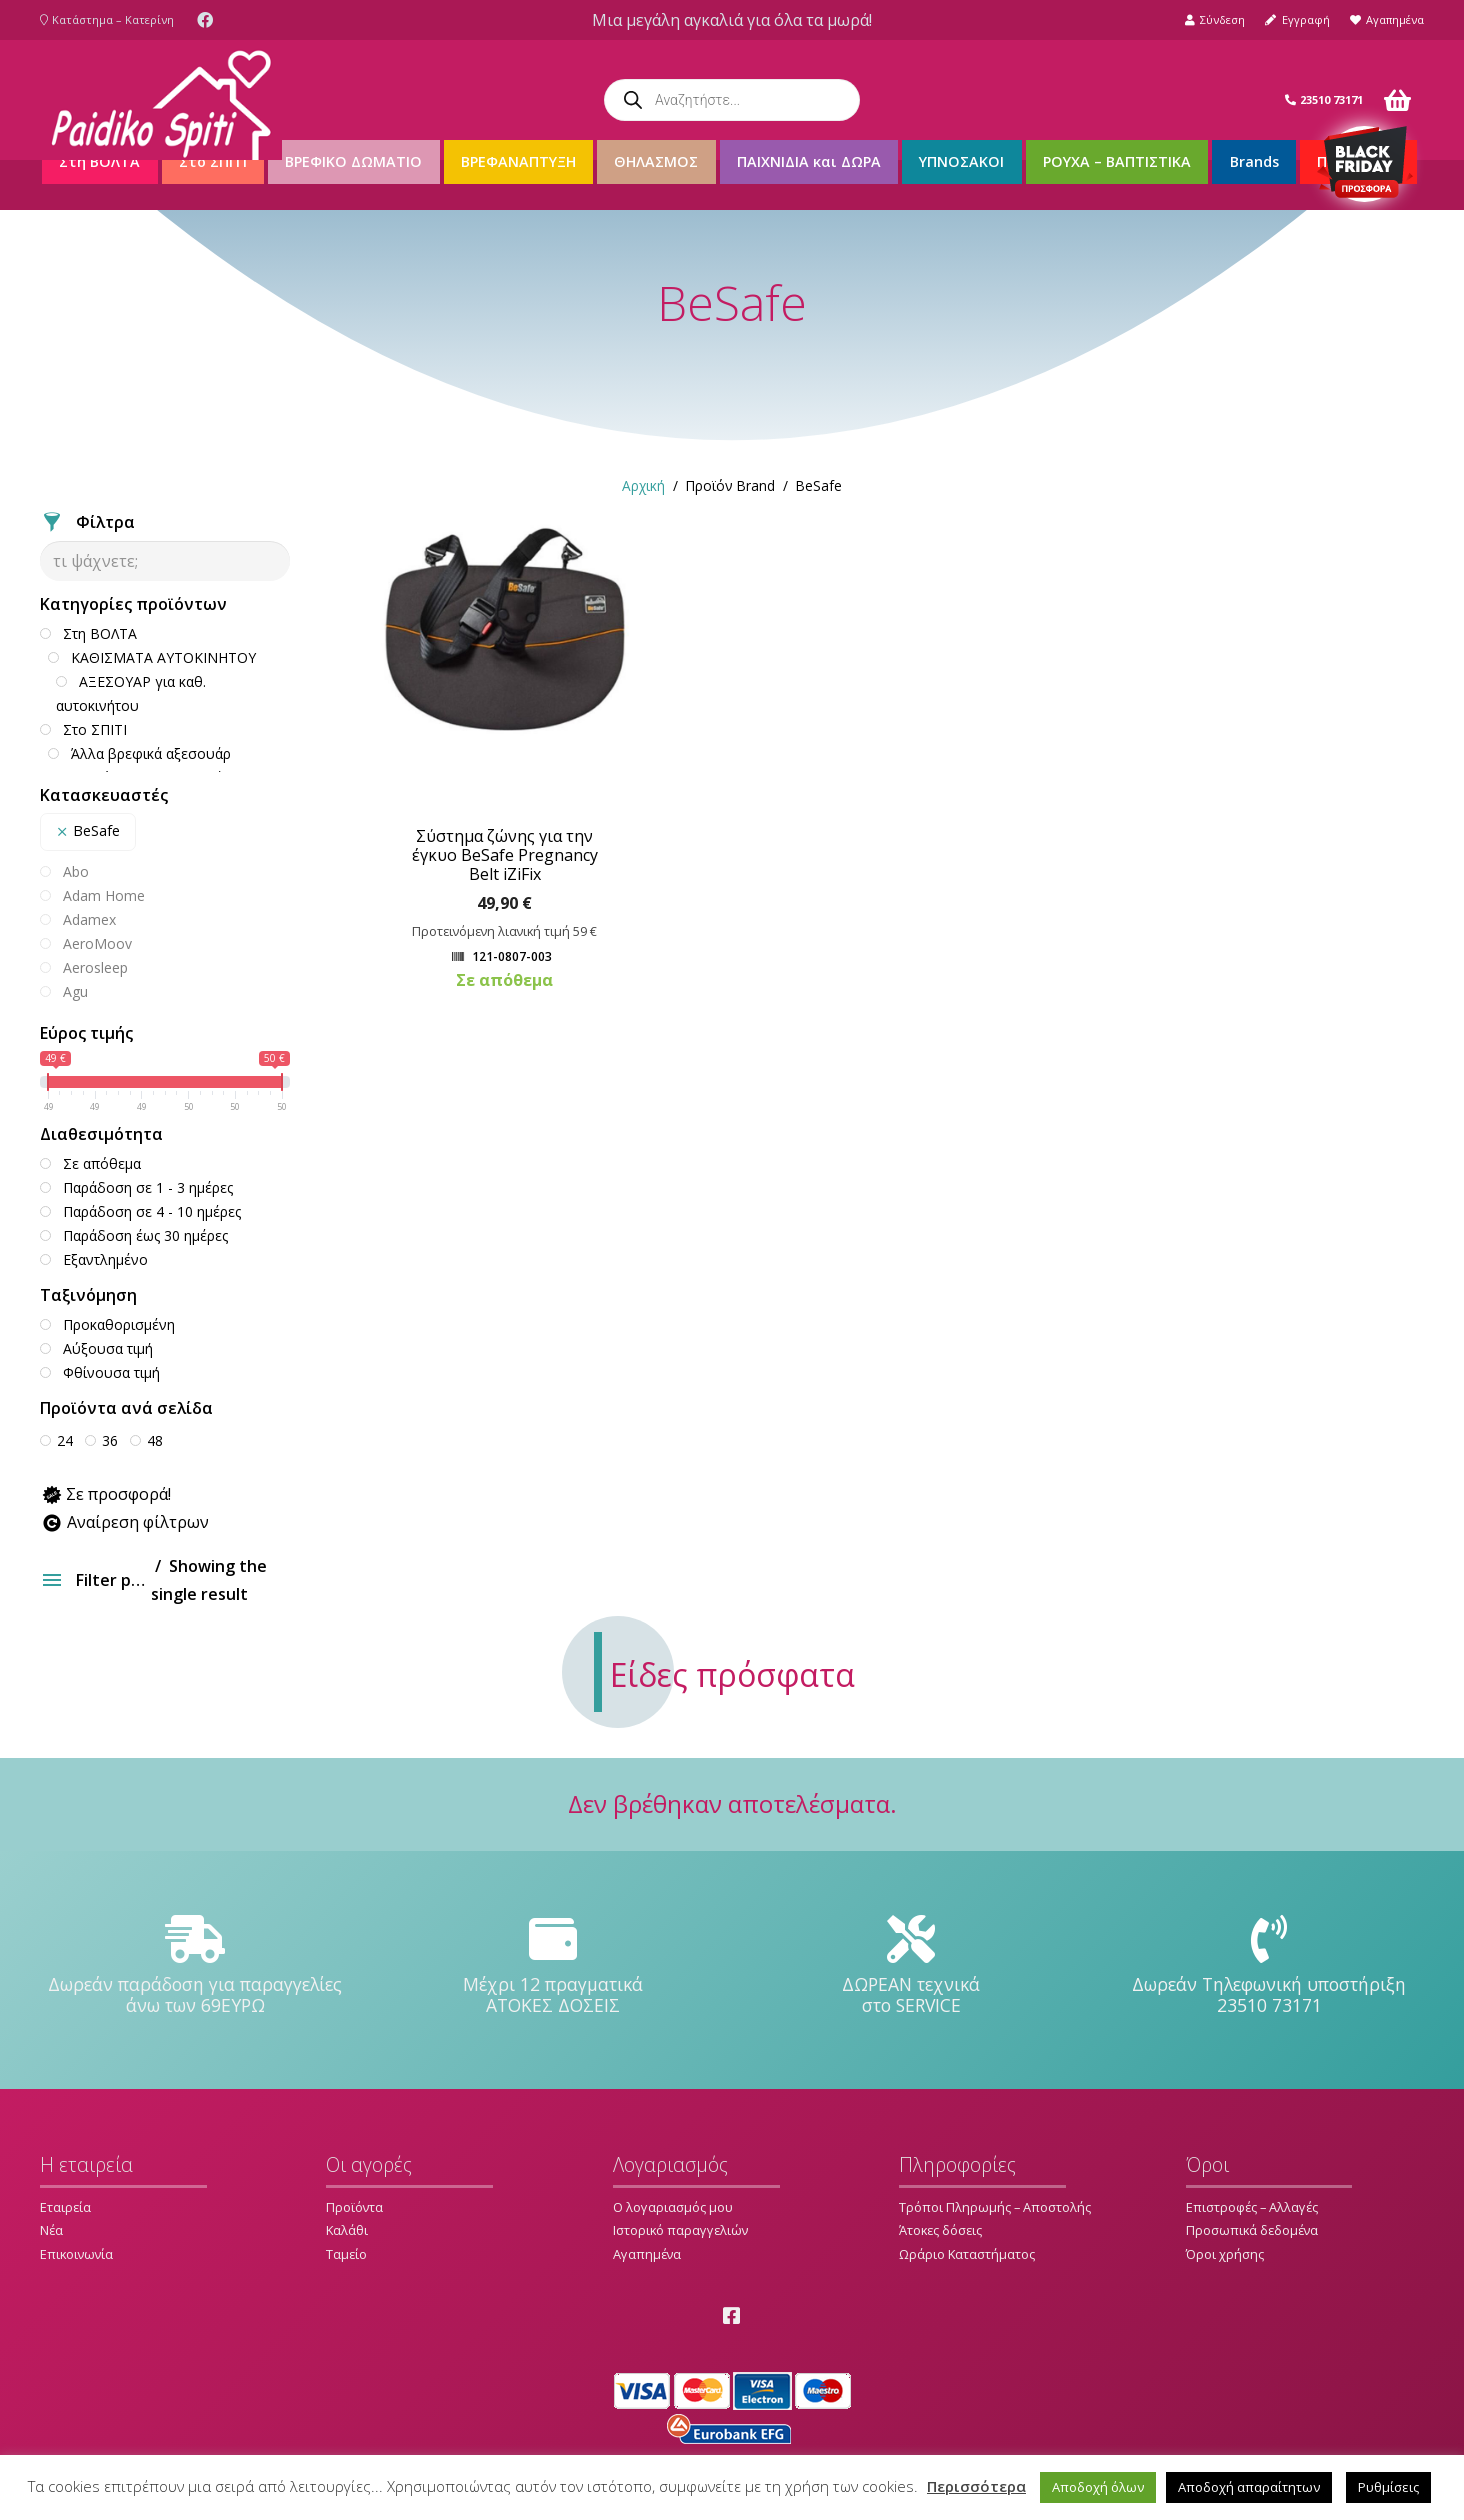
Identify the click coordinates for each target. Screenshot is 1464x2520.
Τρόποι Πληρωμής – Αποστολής (995, 2207)
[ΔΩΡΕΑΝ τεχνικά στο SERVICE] (911, 1940)
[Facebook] (205, 20)
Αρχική (643, 485)
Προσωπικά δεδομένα (1252, 2230)
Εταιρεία (65, 2207)
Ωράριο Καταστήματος (967, 2254)
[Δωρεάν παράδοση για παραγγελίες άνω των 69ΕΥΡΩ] (195, 1940)
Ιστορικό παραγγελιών (680, 2230)
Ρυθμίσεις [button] (1388, 2487)
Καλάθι (347, 2230)
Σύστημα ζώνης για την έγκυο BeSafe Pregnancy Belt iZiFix (505, 855)
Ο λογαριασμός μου (673, 2207)
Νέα (51, 2230)
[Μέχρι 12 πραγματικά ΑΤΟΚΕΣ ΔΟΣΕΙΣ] (553, 1940)
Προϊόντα (354, 2207)
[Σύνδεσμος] (161, 100)
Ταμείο (346, 2254)
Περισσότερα (976, 2486)
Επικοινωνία (76, 2254)
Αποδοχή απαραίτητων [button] (1249, 2487)
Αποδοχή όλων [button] (1098, 2487)
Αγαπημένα (647, 2254)
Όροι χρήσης (1225, 2254)
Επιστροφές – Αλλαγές (1252, 2207)
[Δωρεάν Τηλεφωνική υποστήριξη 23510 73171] (1269, 1940)
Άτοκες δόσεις (940, 2230)
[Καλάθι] (1397, 100)
